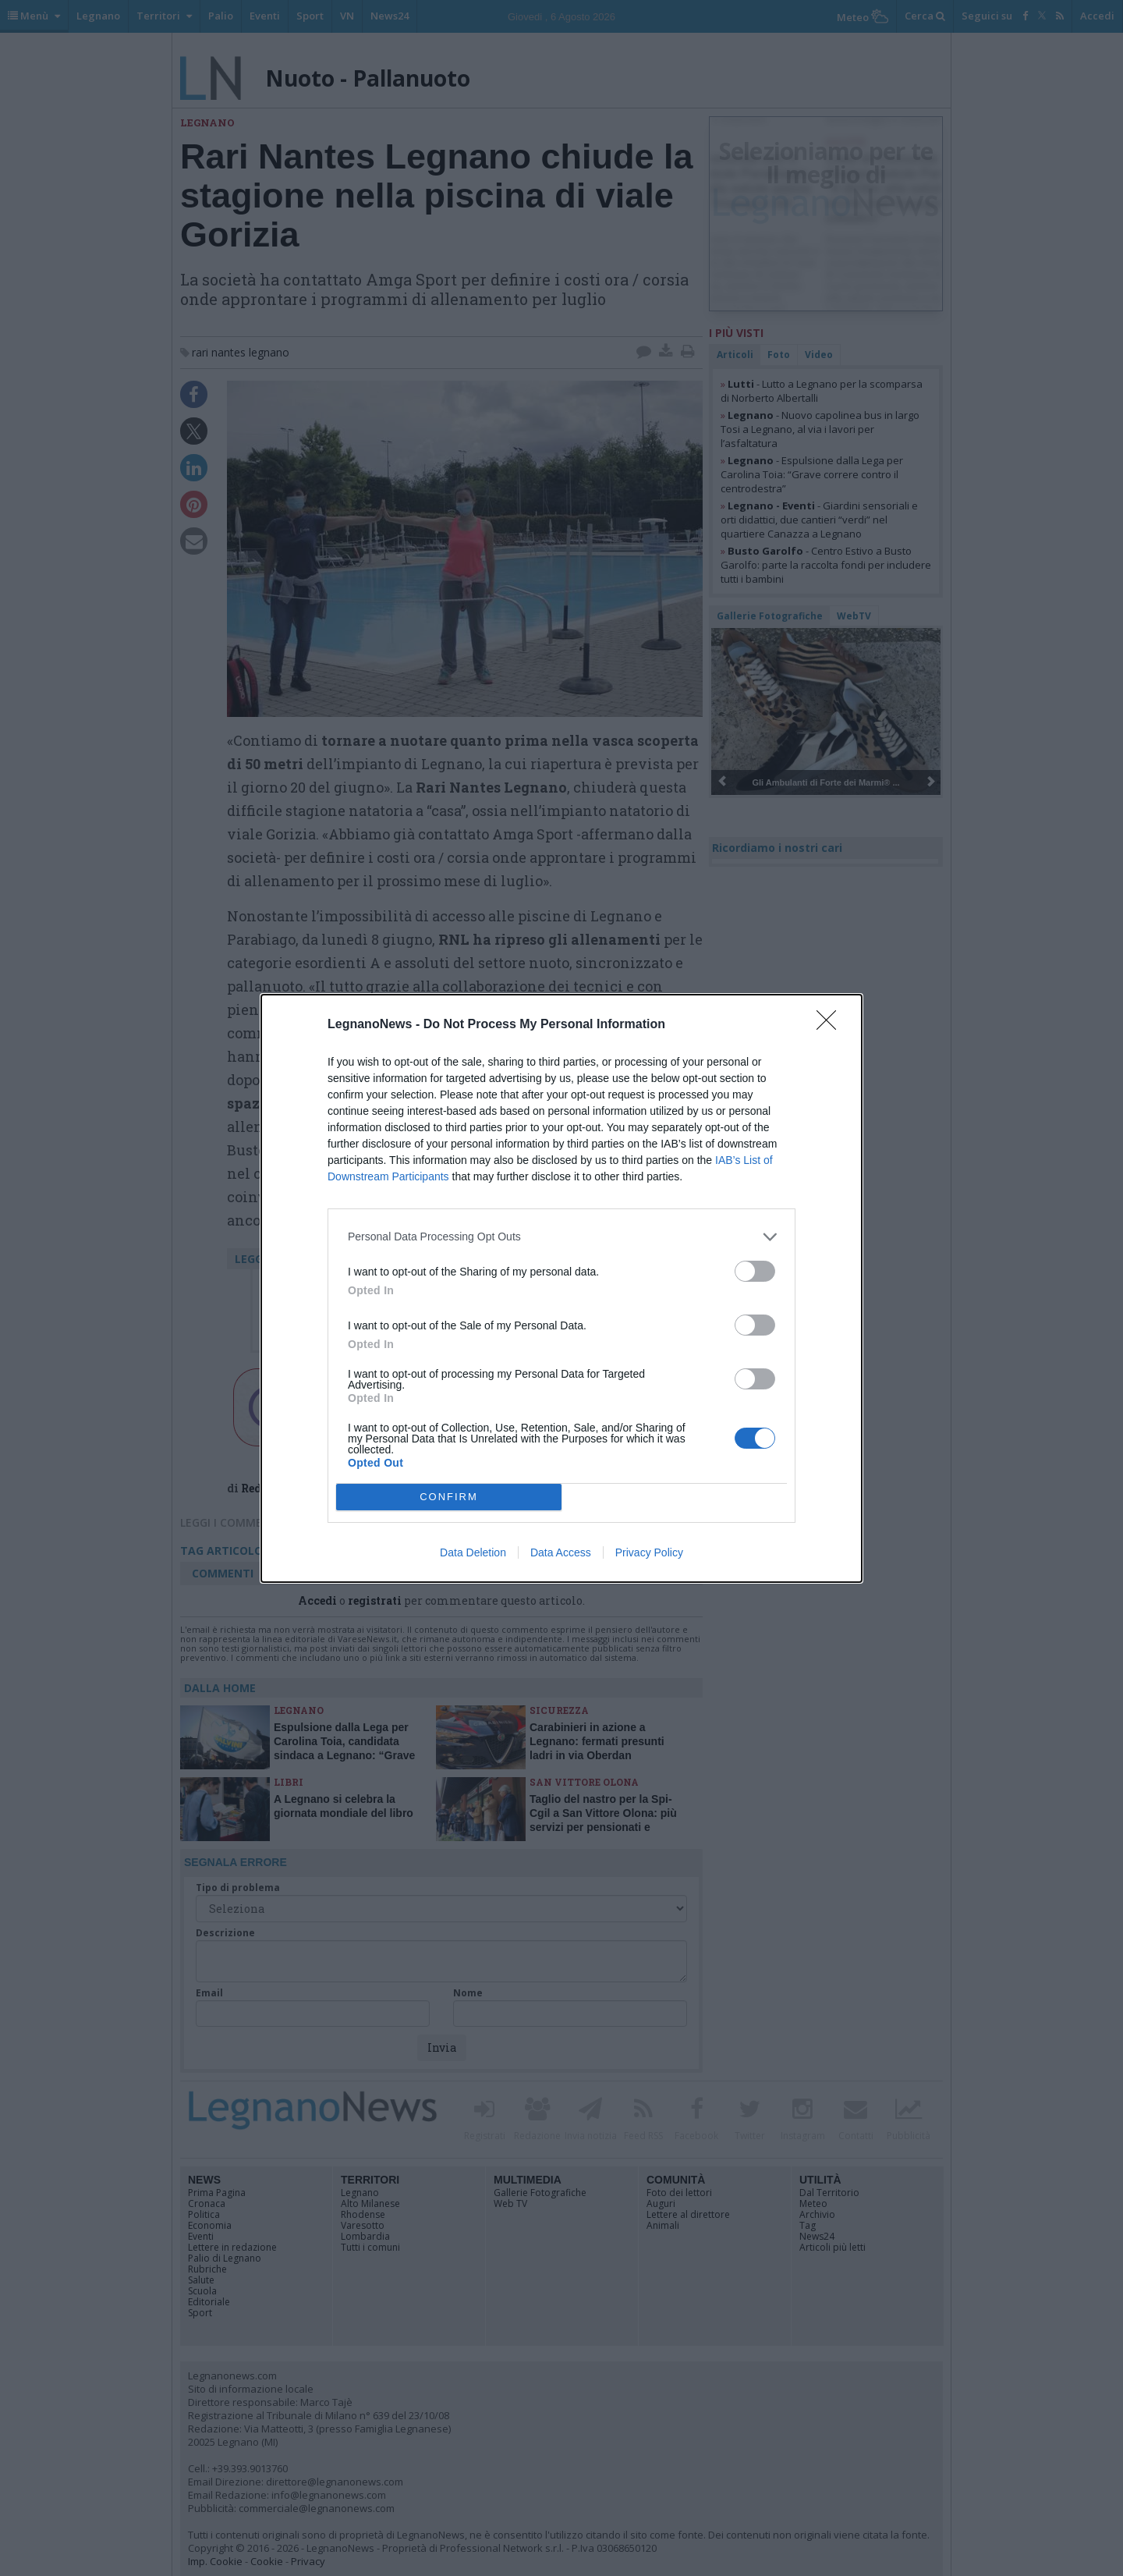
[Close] (831, 1024)
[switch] (755, 1270)
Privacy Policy (649, 1552)
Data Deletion (473, 1552)
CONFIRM (449, 1496)
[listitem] (561, 1236)
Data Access (560, 1552)
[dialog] (561, 1287)
